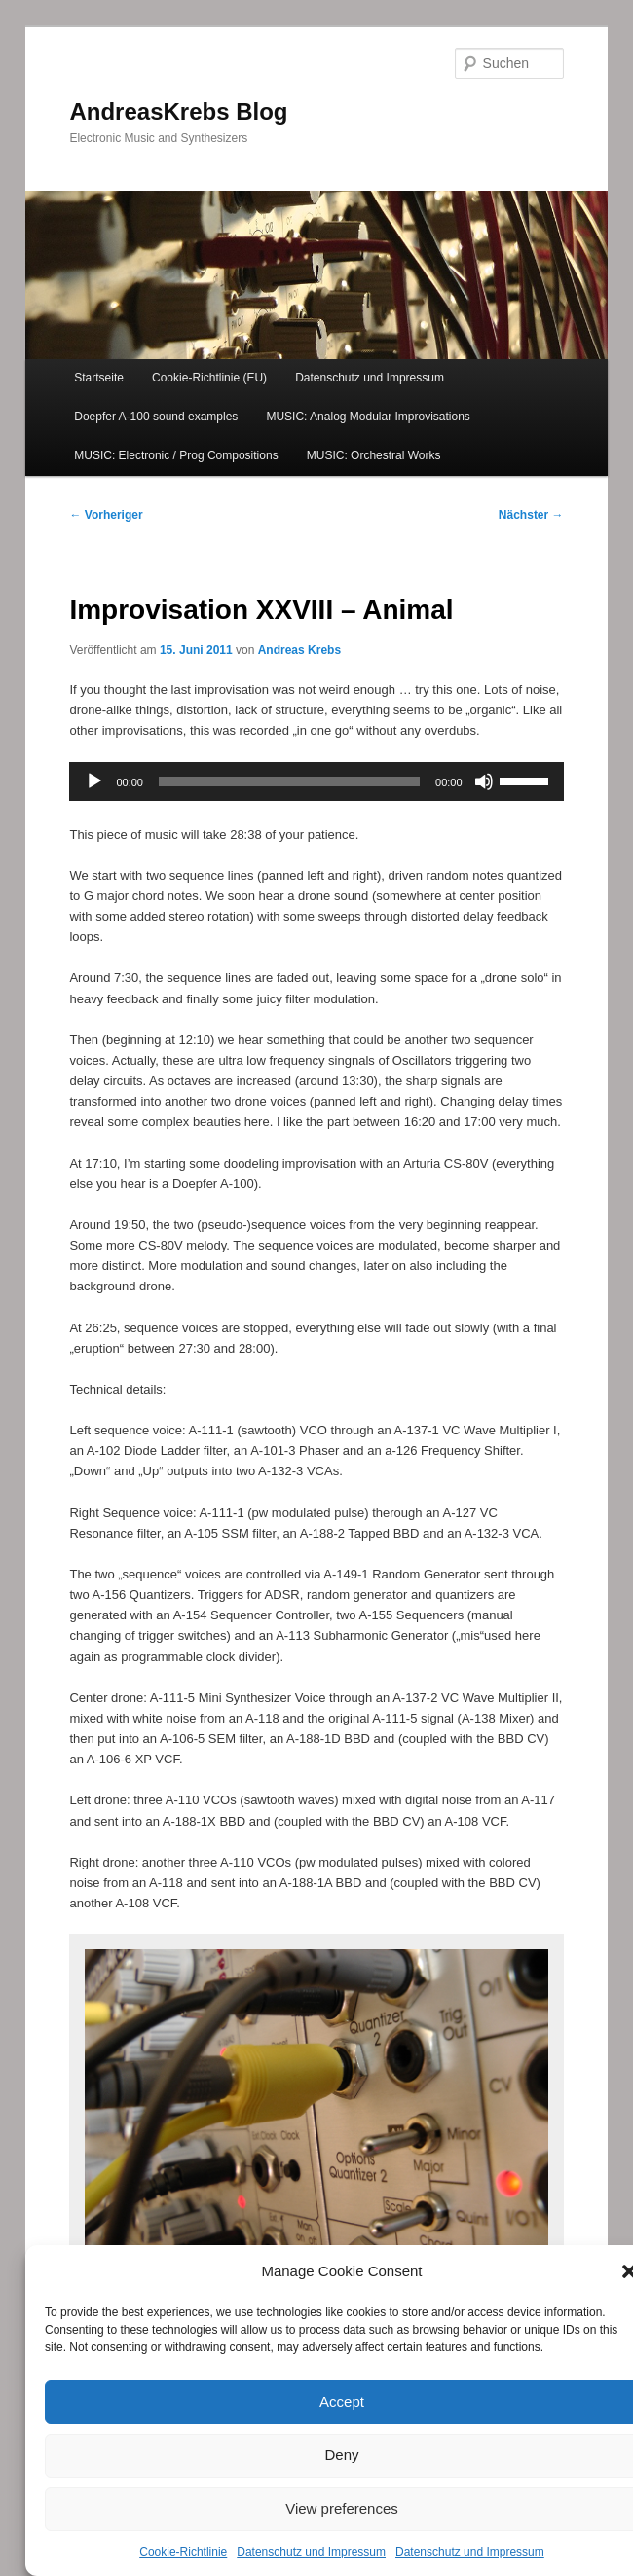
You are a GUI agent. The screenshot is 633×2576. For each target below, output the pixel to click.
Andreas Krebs (299, 650)
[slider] (289, 781)
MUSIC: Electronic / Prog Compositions (176, 455)
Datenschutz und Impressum (311, 2551)
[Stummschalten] (484, 781)
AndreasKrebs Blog (178, 111)
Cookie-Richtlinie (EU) (209, 377)
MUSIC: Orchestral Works (374, 455)
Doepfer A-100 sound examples (156, 416)
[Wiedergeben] (94, 781)
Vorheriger (105, 515)
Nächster (531, 515)
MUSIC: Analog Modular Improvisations (367, 416)
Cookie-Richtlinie (183, 2551)
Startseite (99, 377)
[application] (316, 781)
